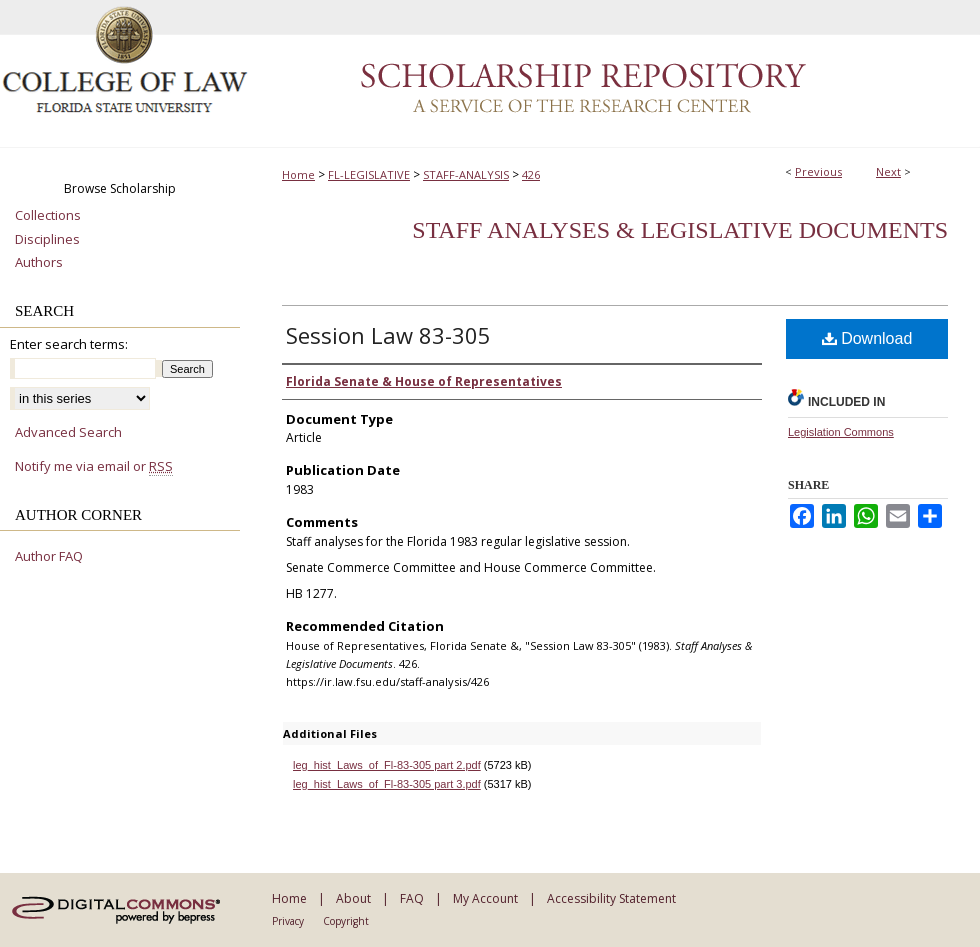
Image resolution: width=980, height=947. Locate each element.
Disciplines (47, 240)
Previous (818, 171)
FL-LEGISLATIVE (369, 174)
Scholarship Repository (615, 74)
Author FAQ (49, 557)
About (353, 898)
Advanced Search (68, 432)
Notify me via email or (94, 467)
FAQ (412, 898)
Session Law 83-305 (388, 335)
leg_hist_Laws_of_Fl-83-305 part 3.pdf (387, 784)
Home (298, 174)
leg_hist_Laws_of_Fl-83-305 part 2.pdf (387, 765)
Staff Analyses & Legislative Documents (680, 230)
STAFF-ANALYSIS (466, 174)
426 (531, 174)
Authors (39, 263)
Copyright (346, 921)
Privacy (288, 921)
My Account (485, 898)
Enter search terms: (69, 344)
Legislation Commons (841, 432)
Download (867, 338)
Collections (48, 216)
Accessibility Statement (611, 898)
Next (888, 171)
